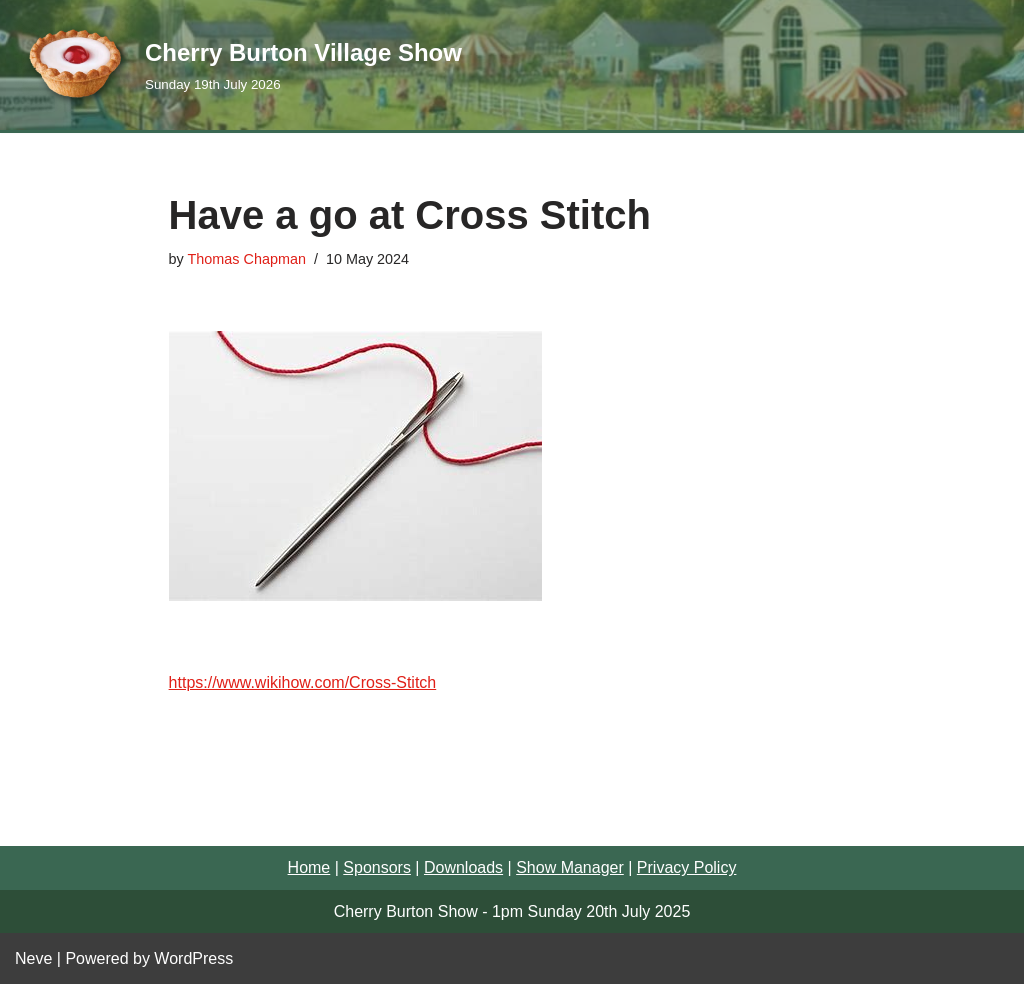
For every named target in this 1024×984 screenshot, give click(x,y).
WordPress (193, 958)
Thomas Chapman (247, 259)
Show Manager (570, 867)
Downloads (463, 867)
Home (309, 867)
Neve (33, 958)
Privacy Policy (687, 867)
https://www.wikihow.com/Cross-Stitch (303, 682)
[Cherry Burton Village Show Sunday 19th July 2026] (238, 65)
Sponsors (377, 867)
